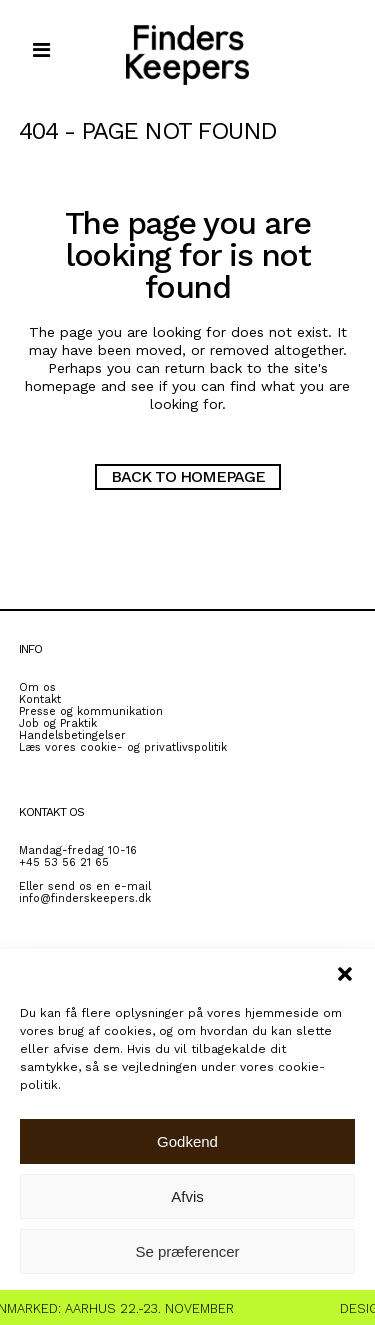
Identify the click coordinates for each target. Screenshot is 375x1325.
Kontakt (40, 699)
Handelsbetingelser (72, 735)
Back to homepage (188, 476)
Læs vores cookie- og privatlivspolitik (123, 747)
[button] (345, 974)
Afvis (187, 1196)
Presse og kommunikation (91, 711)
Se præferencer (187, 1251)
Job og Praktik (58, 723)
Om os (37, 687)
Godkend (187, 1141)
